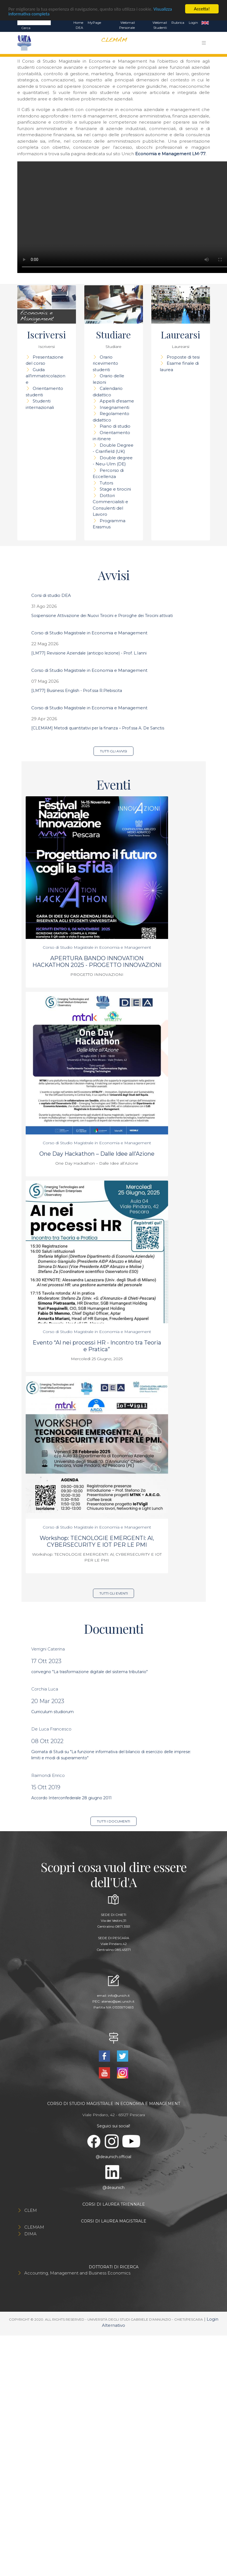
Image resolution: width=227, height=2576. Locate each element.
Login (193, 22)
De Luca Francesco (51, 1729)
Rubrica (177, 22)
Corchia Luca (44, 1689)
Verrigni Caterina (48, 1649)
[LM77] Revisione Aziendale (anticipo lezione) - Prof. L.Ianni (89, 653)
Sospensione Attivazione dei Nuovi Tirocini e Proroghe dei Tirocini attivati (102, 615)
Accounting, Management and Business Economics (77, 2273)
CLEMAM (34, 2227)
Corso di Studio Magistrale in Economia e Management (89, 632)
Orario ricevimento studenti (105, 363)
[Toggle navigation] (204, 43)
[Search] (34, 22)
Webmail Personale (127, 25)
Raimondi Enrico (48, 1775)
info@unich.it (119, 1995)
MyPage (94, 22)
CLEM (30, 2210)
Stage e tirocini (115, 489)
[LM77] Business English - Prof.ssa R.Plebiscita (76, 690)
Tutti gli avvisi (113, 751)
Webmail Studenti (159, 25)
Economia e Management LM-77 (170, 153)
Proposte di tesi (183, 357)
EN (205, 22)
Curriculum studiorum (52, 1711)
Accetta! (202, 9)
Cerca (25, 28)
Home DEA (78, 25)
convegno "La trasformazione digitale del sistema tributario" (89, 1671)
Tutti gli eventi (113, 1593)
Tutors (106, 483)
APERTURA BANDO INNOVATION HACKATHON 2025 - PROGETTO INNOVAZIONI (96, 961)
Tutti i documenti (113, 1821)
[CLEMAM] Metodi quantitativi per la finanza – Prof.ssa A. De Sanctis (97, 728)
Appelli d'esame (117, 401)
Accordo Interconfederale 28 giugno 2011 (71, 1797)
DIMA (30, 2233)
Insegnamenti (114, 407)
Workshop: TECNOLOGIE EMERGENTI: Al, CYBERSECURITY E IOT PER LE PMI (97, 1541)
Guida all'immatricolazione (45, 376)
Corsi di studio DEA (51, 595)
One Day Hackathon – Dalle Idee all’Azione (96, 1153)
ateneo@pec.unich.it (118, 2001)
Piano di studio (115, 426)
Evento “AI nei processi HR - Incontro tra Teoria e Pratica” (97, 1346)
